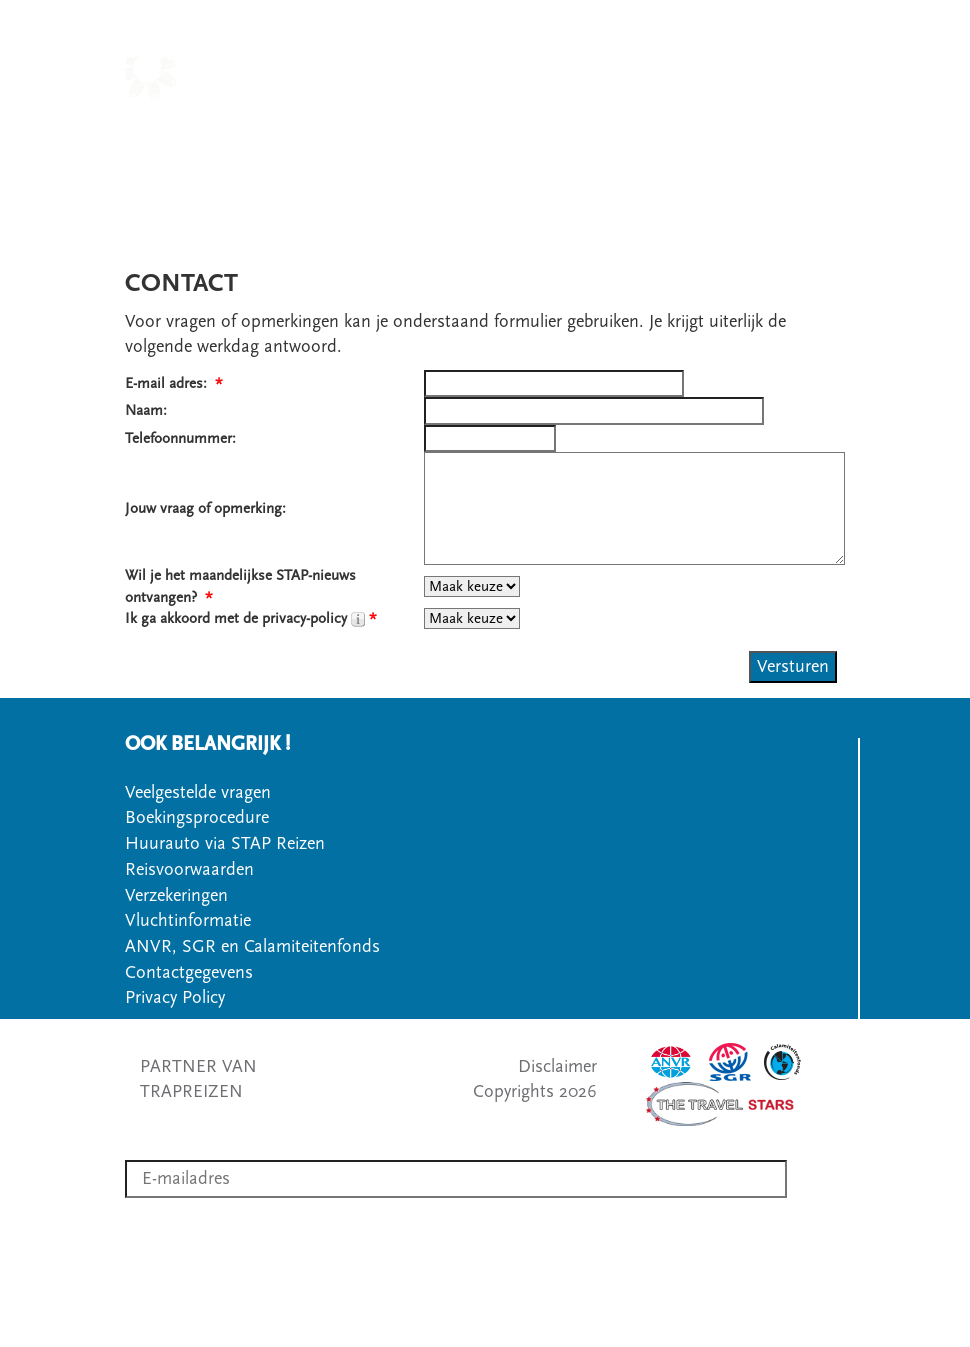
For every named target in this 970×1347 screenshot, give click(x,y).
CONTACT (502, 155)
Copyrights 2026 (535, 1091)
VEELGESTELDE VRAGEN (745, 155)
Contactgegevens (189, 972)
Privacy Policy (175, 997)
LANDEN (454, 129)
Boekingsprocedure (197, 817)
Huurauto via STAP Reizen (225, 843)
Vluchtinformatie (188, 920)
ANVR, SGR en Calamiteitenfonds (252, 946)
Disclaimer (557, 1066)
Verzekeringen (176, 895)
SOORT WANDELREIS (591, 129)
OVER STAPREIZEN (769, 129)
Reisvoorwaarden (189, 869)
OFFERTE (593, 155)
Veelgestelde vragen (198, 792)
